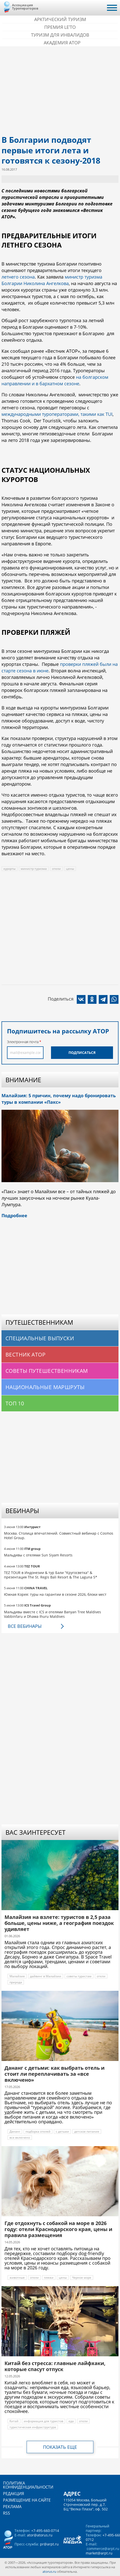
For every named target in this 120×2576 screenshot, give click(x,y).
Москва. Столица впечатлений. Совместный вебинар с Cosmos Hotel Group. (58, 1535)
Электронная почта (22, 1041)
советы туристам (79, 1976)
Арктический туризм (60, 19)
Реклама (12, 2506)
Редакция (13, 2493)
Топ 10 (15, 1403)
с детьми (62, 2131)
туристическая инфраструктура (33, 2427)
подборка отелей (38, 2131)
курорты (10, 869)
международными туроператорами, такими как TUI (57, 414)
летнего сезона (18, 277)
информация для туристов (43, 2421)
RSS (6, 2513)
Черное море (81, 2277)
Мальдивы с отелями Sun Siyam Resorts (38, 1555)
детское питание (86, 2131)
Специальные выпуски (40, 1338)
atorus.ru (49, 2571)
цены (70, 869)
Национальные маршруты (45, 1387)
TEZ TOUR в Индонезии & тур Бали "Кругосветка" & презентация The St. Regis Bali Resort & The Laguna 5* (50, 1574)
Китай (14, 2421)
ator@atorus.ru (39, 2535)
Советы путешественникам (47, 1370)
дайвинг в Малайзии (45, 1976)
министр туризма (34, 869)
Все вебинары (25, 1626)
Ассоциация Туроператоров (25, 7)
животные (17, 2277)
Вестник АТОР (26, 1354)
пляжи (49, 2277)
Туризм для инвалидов (60, 35)
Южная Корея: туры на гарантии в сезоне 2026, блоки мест (55, 1594)
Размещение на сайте (27, 2500)
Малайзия (17, 1976)
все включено (20, 2137)
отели (56, 869)
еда (71, 2421)
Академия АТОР (62, 43)
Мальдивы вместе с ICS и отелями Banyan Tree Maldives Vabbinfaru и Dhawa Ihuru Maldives (52, 1614)
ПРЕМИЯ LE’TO (60, 27)
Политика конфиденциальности (28, 2485)
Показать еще (60, 2447)
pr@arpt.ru (49, 2544)
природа (16, 1982)
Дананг (15, 2131)
